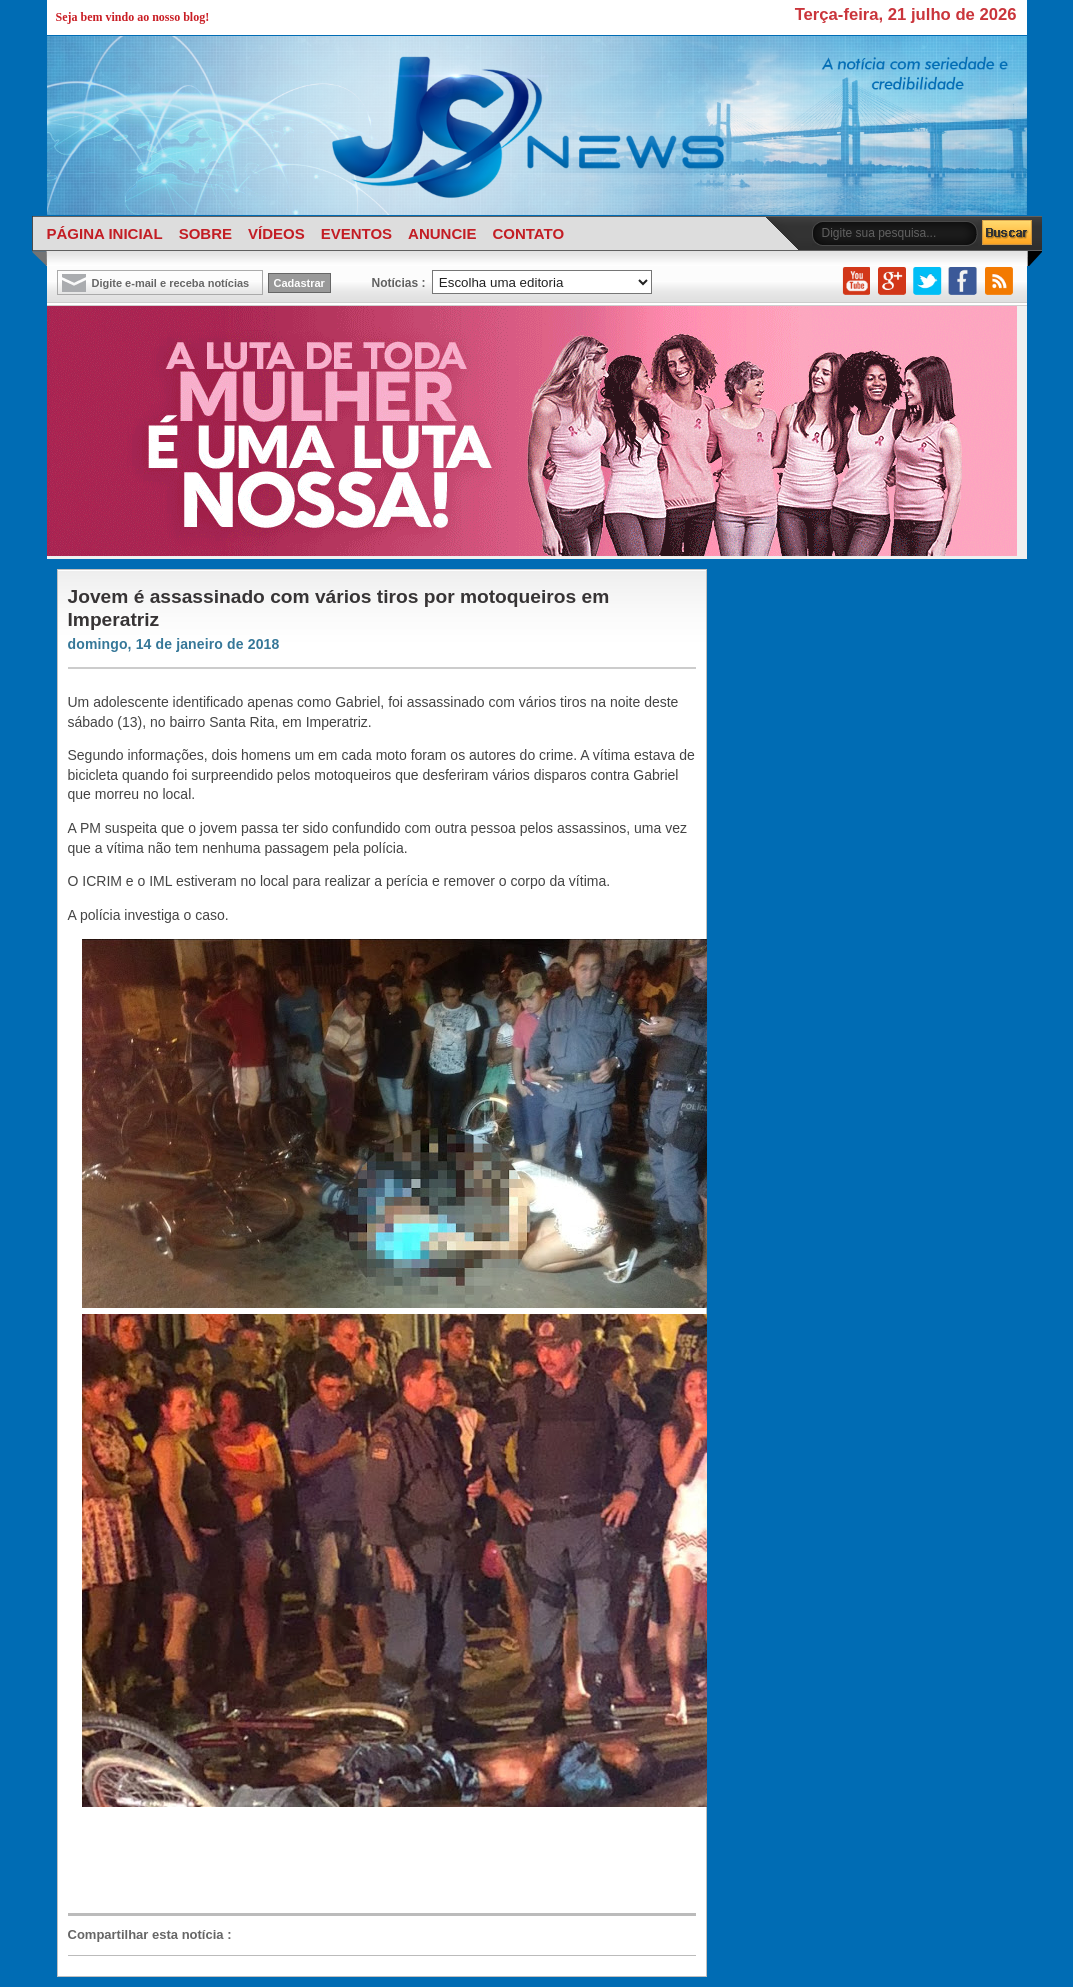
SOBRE (205, 233)
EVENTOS (356, 233)
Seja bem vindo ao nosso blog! (133, 17)
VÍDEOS (276, 233)
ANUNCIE (442, 233)
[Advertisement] (372, 1861)
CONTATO (528, 233)
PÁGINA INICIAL (105, 233)
